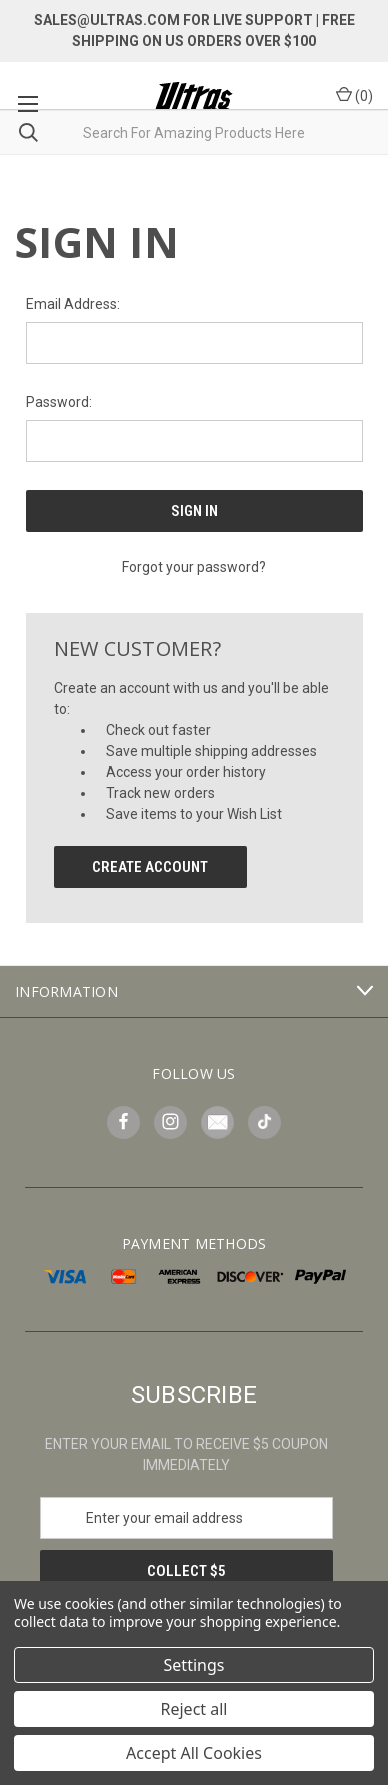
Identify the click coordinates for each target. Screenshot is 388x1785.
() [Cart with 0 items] (354, 95)
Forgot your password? (194, 567)
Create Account (150, 867)
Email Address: (73, 304)
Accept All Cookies (194, 1753)
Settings (194, 1665)
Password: (59, 402)
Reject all (194, 1709)
